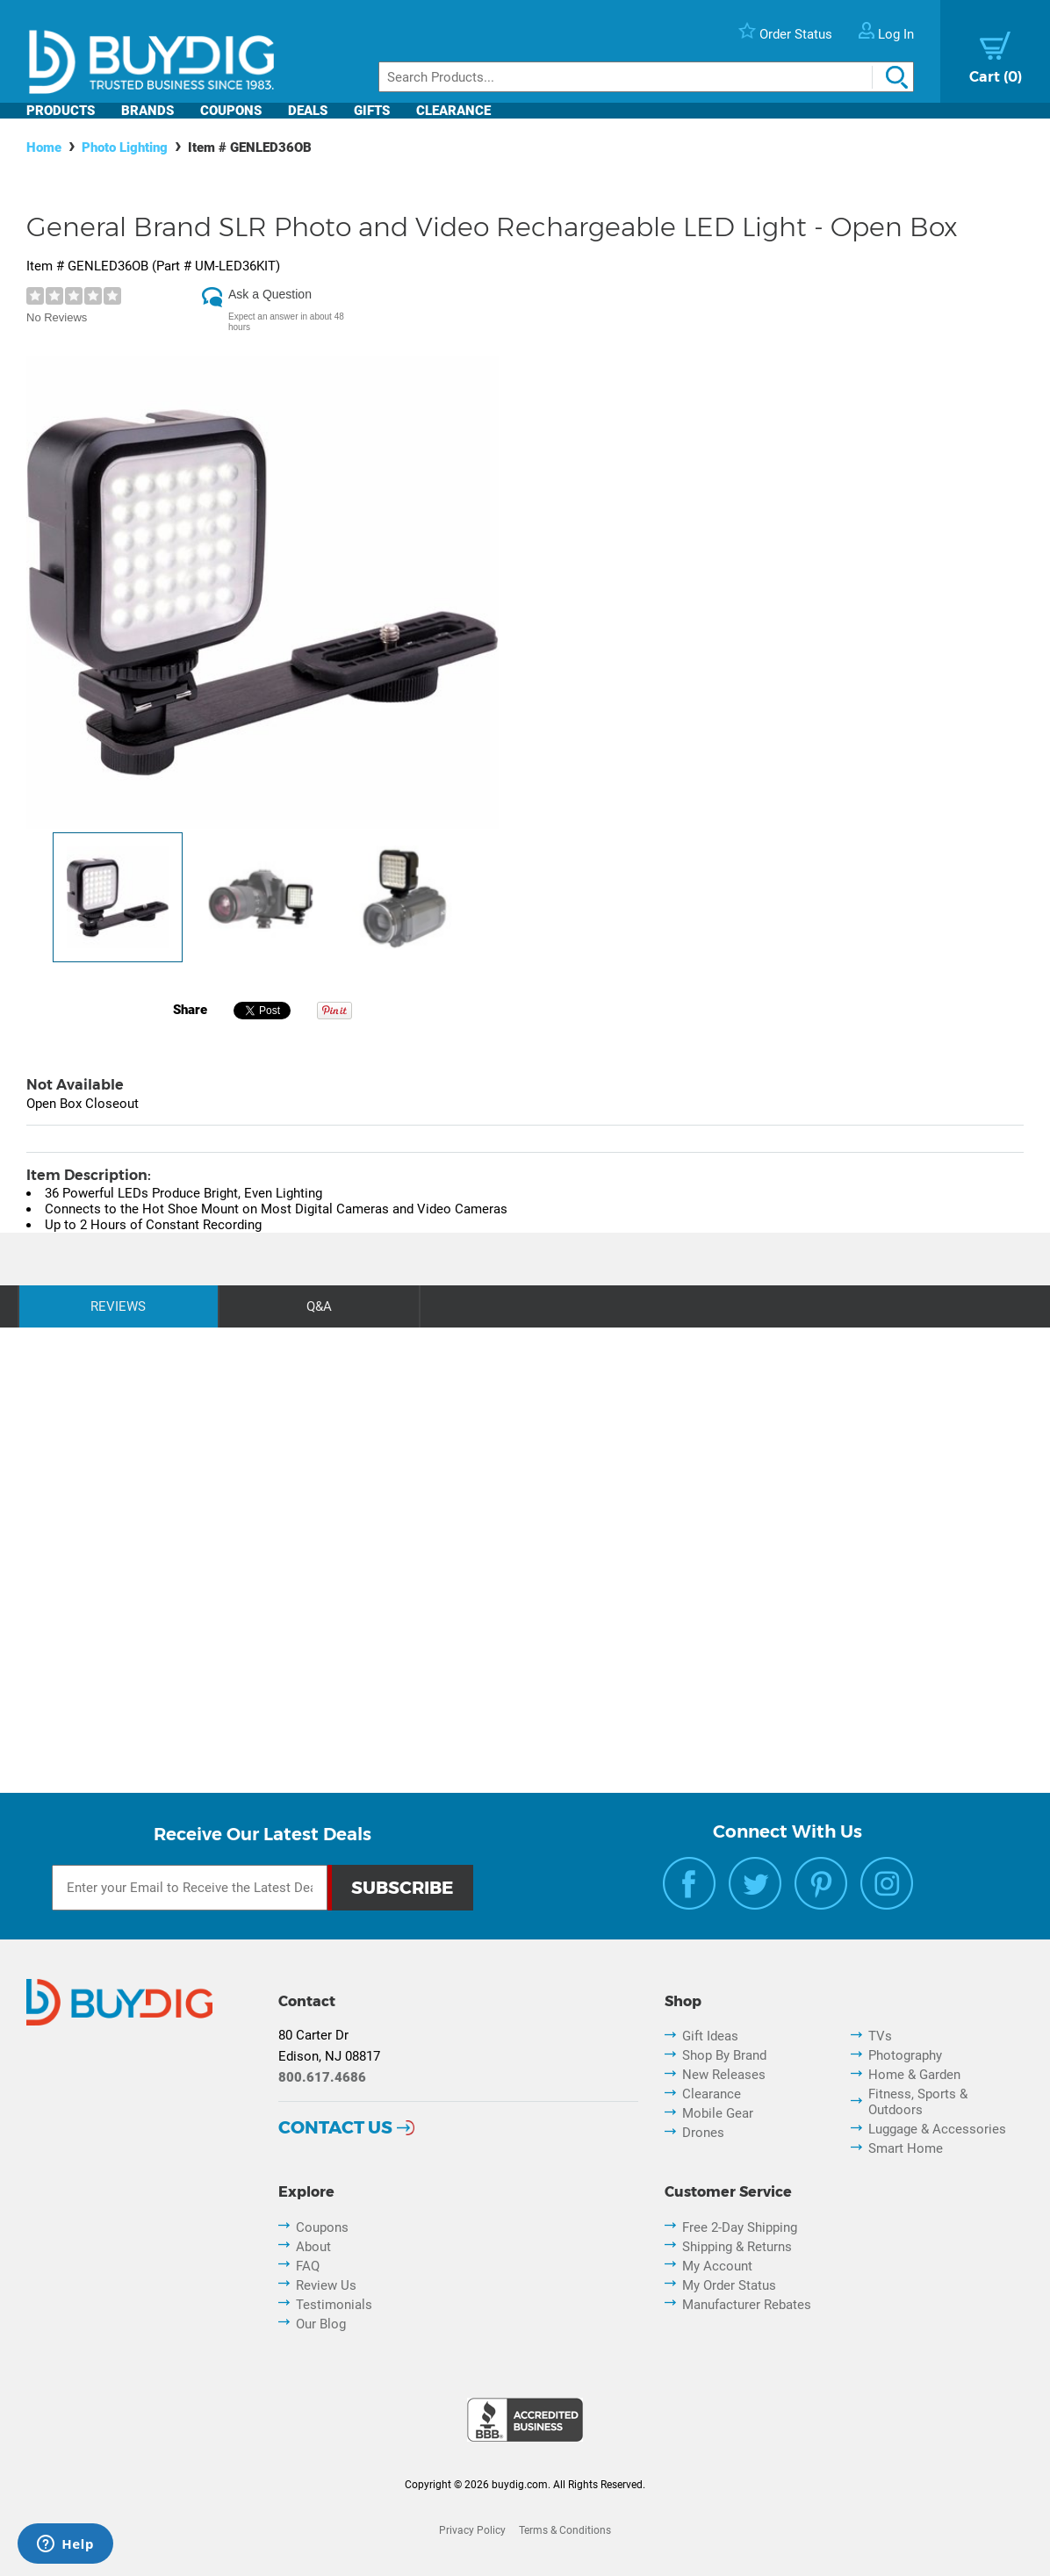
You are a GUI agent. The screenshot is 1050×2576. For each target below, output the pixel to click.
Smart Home (905, 2148)
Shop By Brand (724, 2055)
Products (60, 111)
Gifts (372, 111)
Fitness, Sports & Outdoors (917, 2102)
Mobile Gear (717, 2113)
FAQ (308, 2266)
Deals (307, 111)
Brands (147, 111)
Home (43, 147)
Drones (703, 2133)
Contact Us (335, 2127)
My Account (717, 2266)
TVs (880, 2036)
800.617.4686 (322, 2077)
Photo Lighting (125, 147)
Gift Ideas (710, 2036)
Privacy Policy (472, 2530)
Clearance (453, 111)
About (313, 2247)
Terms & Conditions (565, 2530)
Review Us (326, 2285)
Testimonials (334, 2305)
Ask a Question (270, 294)
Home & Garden (914, 2075)
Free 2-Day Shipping (739, 2227)
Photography (905, 2055)
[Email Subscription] (189, 1887)
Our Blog (321, 2324)
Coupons (231, 111)
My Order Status (729, 2285)
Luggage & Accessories (937, 2129)
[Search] (646, 76)
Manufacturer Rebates (746, 2305)
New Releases (724, 2075)
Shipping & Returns (737, 2247)
